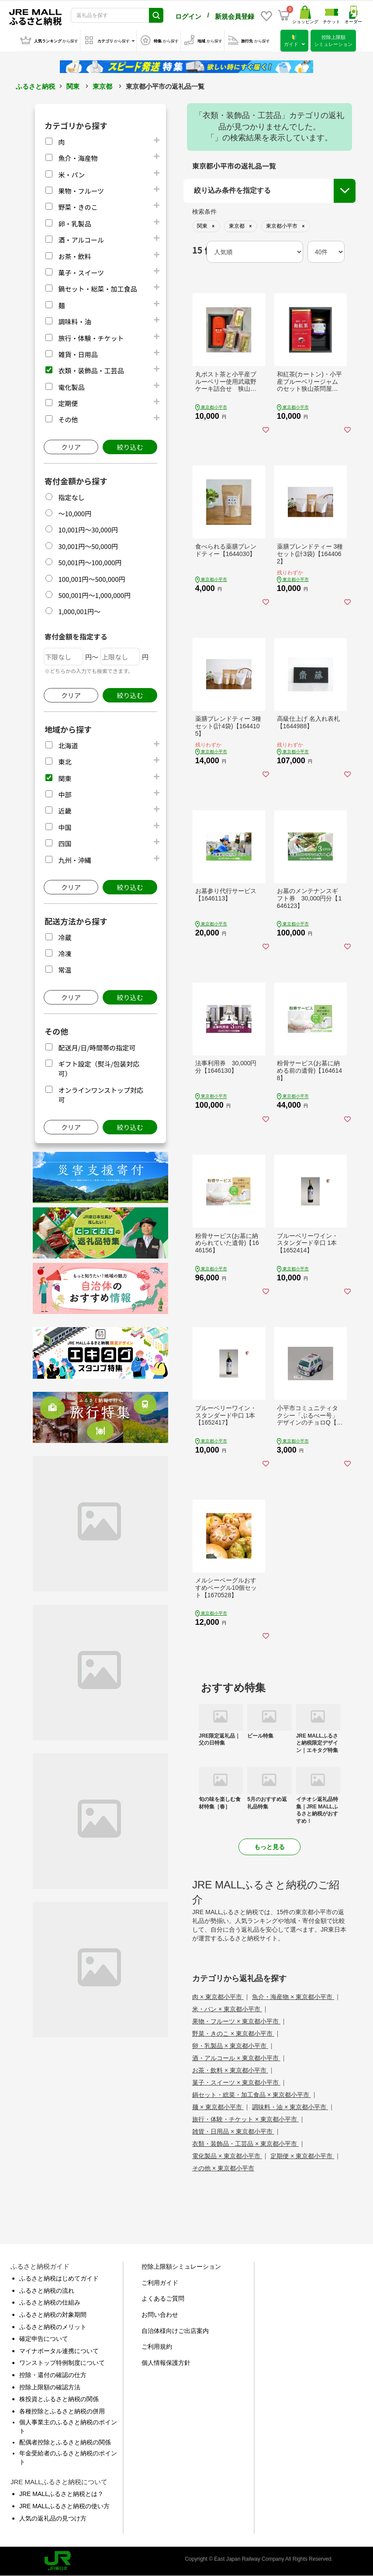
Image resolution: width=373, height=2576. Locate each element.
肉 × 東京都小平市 (218, 1996)
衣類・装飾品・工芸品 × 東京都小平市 (245, 2143)
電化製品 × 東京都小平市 (227, 2155)
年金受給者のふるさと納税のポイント (68, 2457)
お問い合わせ (160, 2314)
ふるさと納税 (35, 86)
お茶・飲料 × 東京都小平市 (230, 2070)
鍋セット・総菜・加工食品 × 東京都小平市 (251, 2094)
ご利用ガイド (160, 2282)
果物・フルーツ (81, 190)
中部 (64, 794)
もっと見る (269, 1846)
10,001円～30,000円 (88, 529)
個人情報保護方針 (166, 2362)
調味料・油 (74, 321)
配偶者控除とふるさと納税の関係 (65, 2442)
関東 (72, 86)
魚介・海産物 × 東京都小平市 (293, 1996)
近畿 (64, 810)
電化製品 (71, 387)
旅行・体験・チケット (91, 338)
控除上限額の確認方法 (49, 2387)
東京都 (102, 86)
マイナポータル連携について (59, 2350)
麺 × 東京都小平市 (218, 2106)
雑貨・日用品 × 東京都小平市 (233, 2131)
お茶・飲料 (74, 256)
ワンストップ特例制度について (62, 2362)
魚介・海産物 (77, 158)
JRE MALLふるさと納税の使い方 (64, 2506)
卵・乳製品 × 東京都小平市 (230, 2045)
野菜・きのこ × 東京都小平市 (233, 2033)
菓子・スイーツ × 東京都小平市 (236, 2082)
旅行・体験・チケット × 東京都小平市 (245, 2119)
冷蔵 (64, 937)
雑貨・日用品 (77, 354)
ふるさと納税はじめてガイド (59, 2278)
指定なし (71, 497)
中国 (64, 827)
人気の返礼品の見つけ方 (52, 2518)
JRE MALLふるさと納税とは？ (61, 2493)
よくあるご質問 (163, 2298)
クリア (71, 447)
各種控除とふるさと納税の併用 (62, 2411)
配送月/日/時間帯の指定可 (96, 1047)
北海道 (68, 745)
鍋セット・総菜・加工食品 (97, 288)
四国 (64, 843)
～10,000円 (74, 513)
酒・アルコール (81, 239)
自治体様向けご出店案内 (175, 2330)
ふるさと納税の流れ (46, 2290)
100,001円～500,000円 (91, 579)
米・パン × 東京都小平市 (227, 2009)
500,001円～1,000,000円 (94, 595)
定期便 (68, 403)
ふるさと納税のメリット (52, 2326)
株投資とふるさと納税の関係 (59, 2398)
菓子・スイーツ (81, 272)
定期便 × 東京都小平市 (302, 2155)
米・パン (71, 174)
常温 (64, 969)
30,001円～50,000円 (88, 546)
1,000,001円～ (79, 611)
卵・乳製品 (74, 223)
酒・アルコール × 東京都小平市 (236, 2058)
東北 (64, 761)
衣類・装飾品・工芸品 (91, 370)
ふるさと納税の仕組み (49, 2302)
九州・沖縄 (74, 860)
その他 (68, 419)
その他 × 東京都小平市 (223, 2168)
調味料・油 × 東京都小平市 (290, 2106)
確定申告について (43, 2338)
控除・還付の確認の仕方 (52, 2374)
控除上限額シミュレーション (181, 2266)
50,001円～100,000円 (89, 562)
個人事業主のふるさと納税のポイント (68, 2426)
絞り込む (130, 447)
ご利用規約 (157, 2346)
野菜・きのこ (77, 207)
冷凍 (64, 953)
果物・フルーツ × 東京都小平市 (236, 2021)
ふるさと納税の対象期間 (52, 2314)
